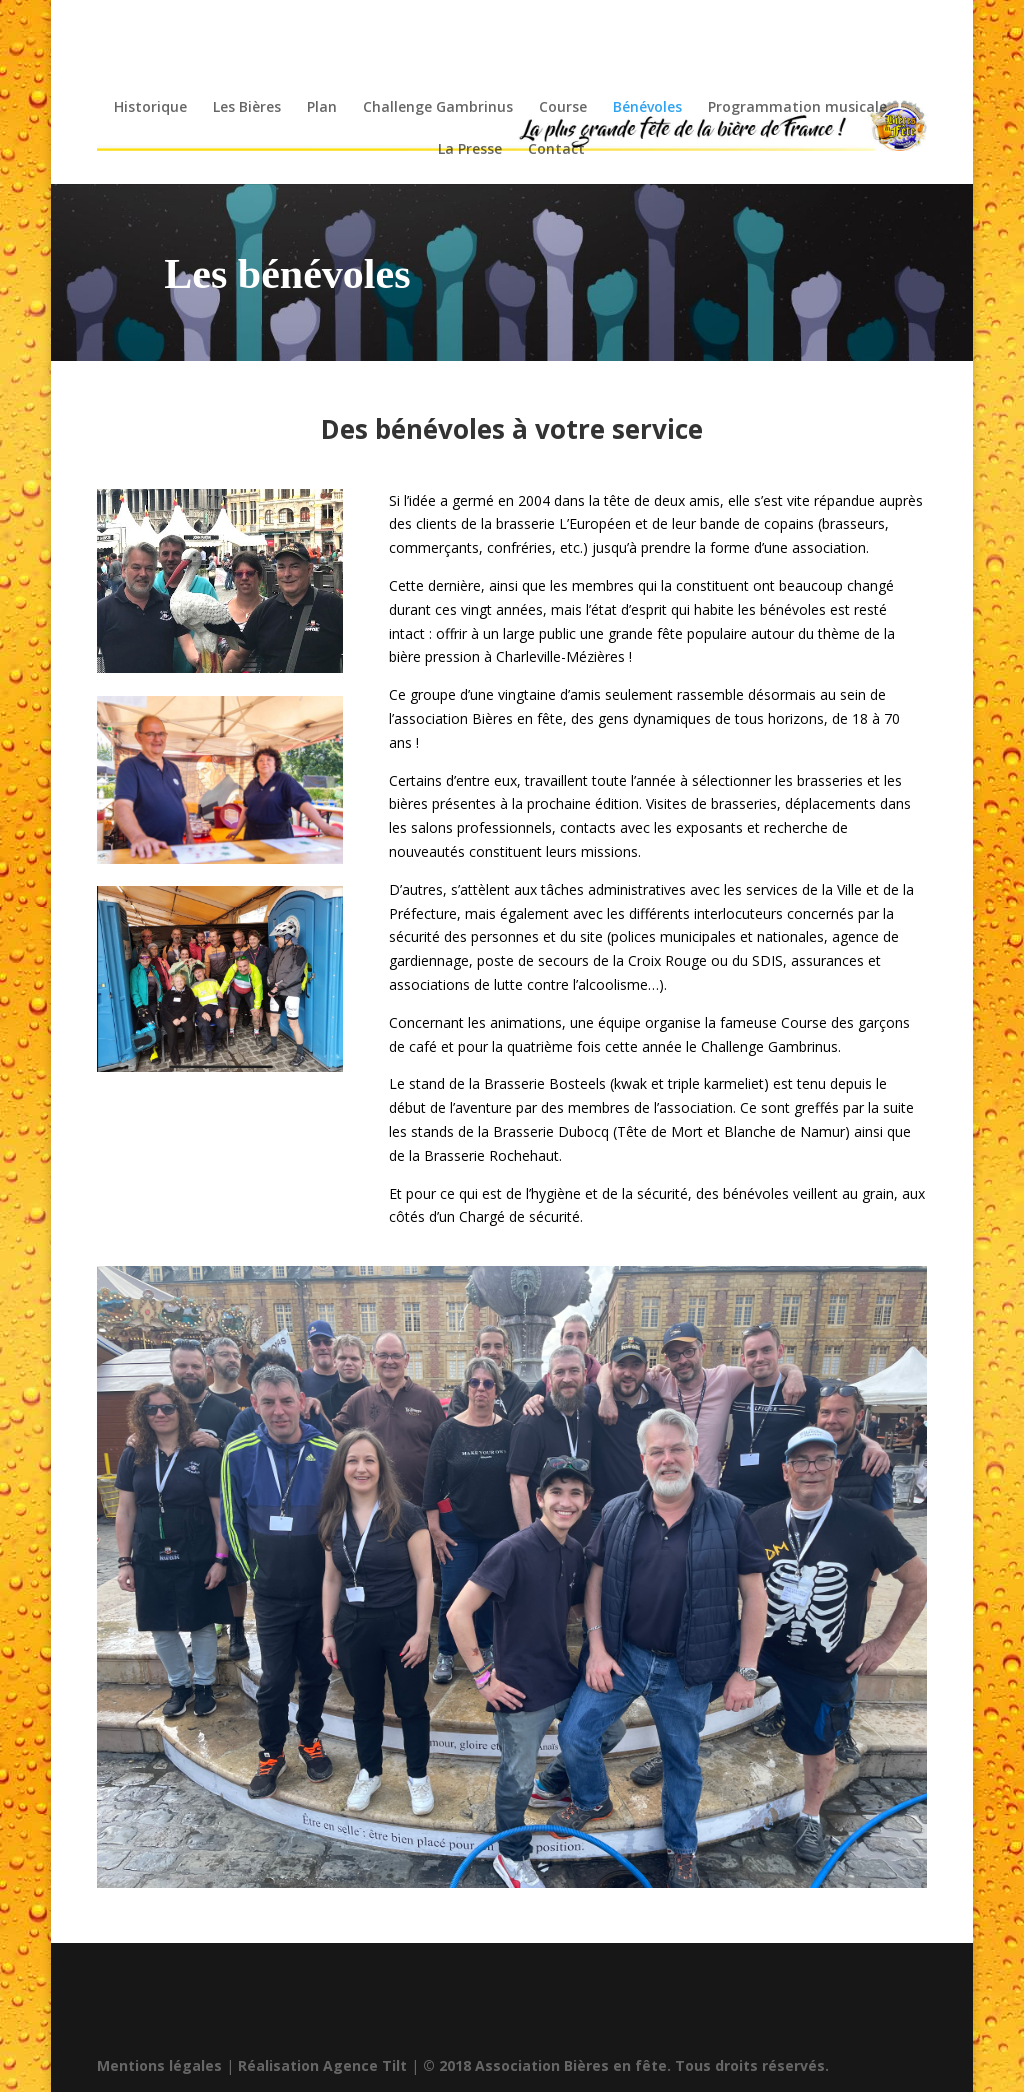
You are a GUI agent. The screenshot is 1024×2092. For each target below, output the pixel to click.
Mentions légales (159, 2065)
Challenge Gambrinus (438, 108)
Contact (556, 150)
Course (563, 108)
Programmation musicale (797, 108)
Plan (322, 108)
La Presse (470, 150)
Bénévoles (647, 108)
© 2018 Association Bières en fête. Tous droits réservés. (626, 2065)
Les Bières (247, 108)
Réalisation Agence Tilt (322, 2065)
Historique (150, 108)
